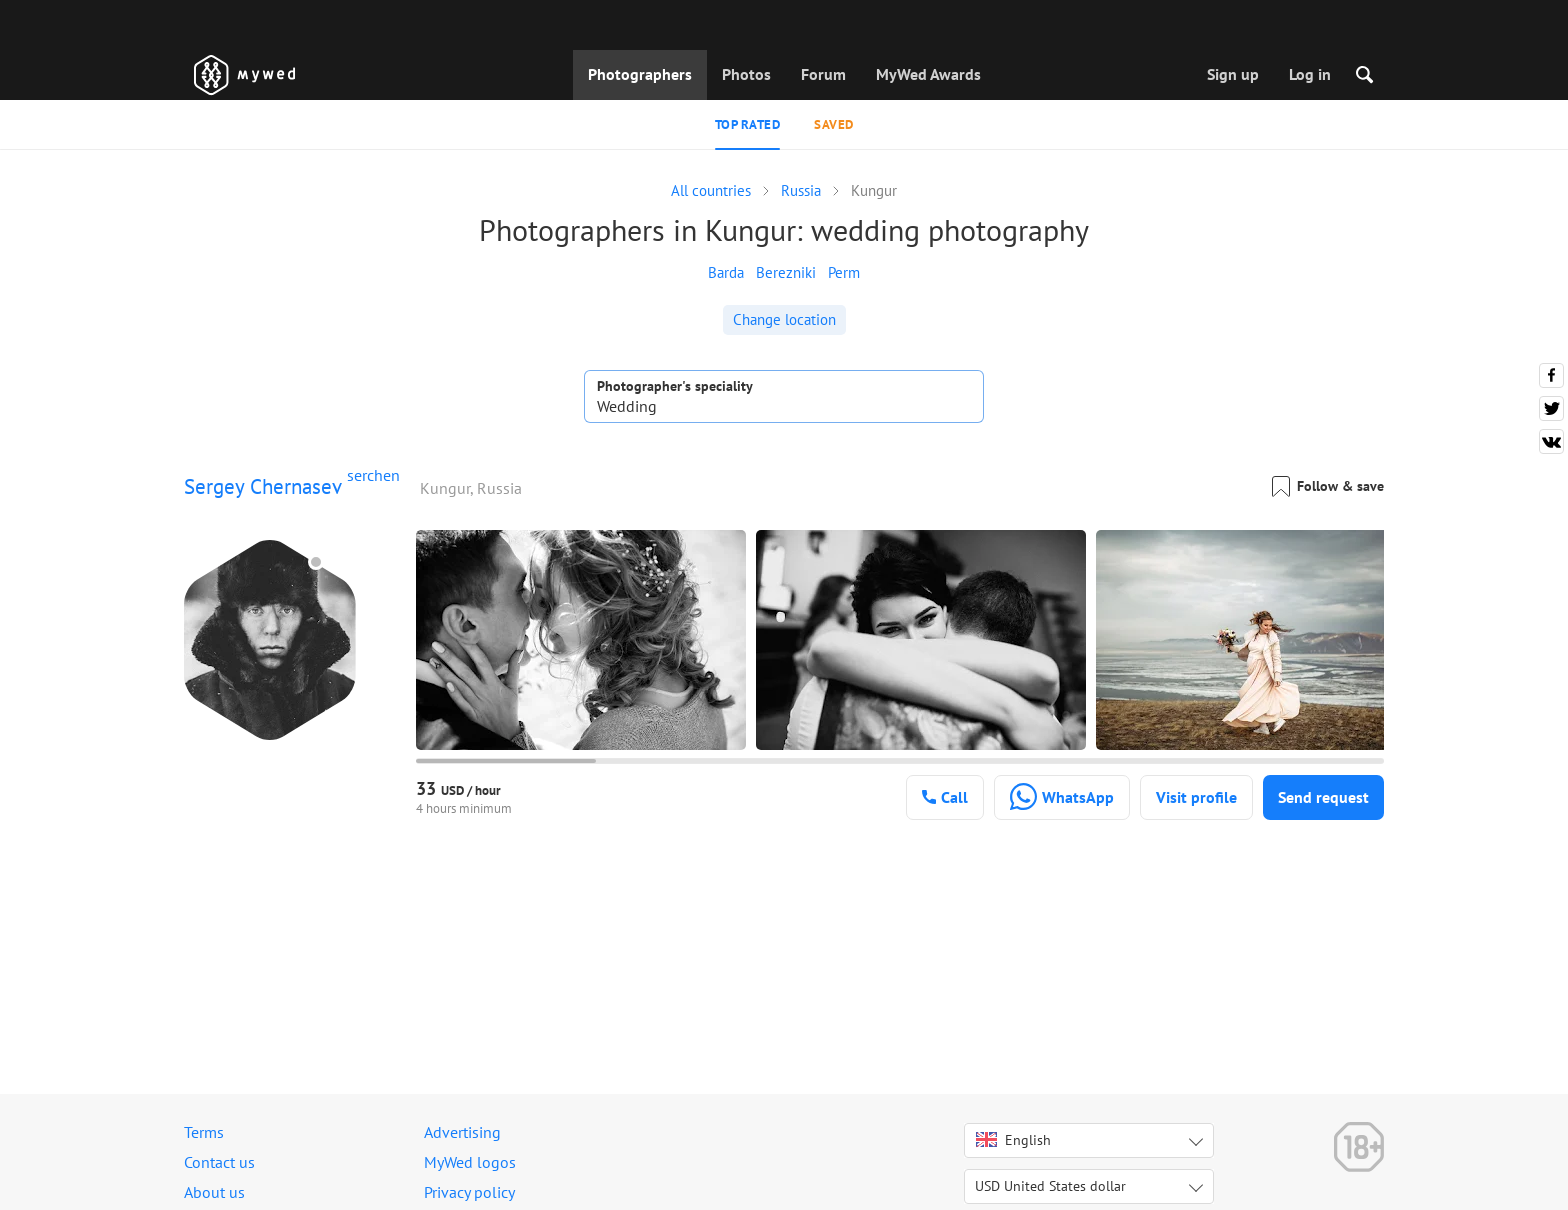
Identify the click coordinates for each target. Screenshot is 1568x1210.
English (1013, 1140)
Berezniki (786, 272)
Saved (834, 124)
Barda (726, 272)
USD (1050, 1186)
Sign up (1233, 74)
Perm (844, 272)
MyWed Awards (928, 74)
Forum (823, 74)
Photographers (640, 74)
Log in (1310, 74)
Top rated (748, 124)
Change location (784, 319)
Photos (746, 74)
